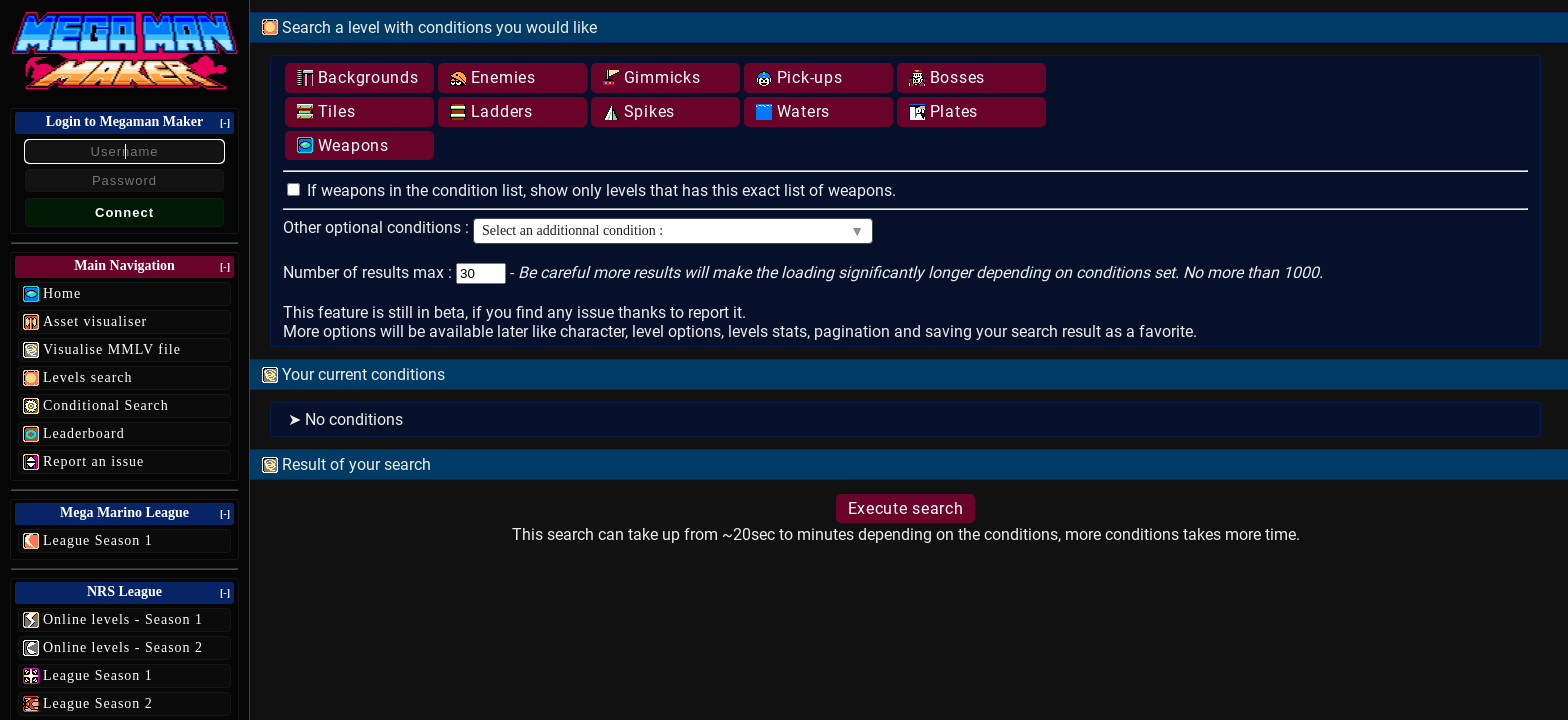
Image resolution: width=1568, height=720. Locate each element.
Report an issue (93, 461)
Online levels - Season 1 (123, 619)
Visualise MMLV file (112, 349)
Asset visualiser (95, 321)
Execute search (906, 508)
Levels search (88, 377)
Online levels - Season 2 (123, 647)
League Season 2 (98, 703)
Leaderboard (84, 433)
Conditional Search (106, 405)
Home (62, 293)
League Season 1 (98, 540)
